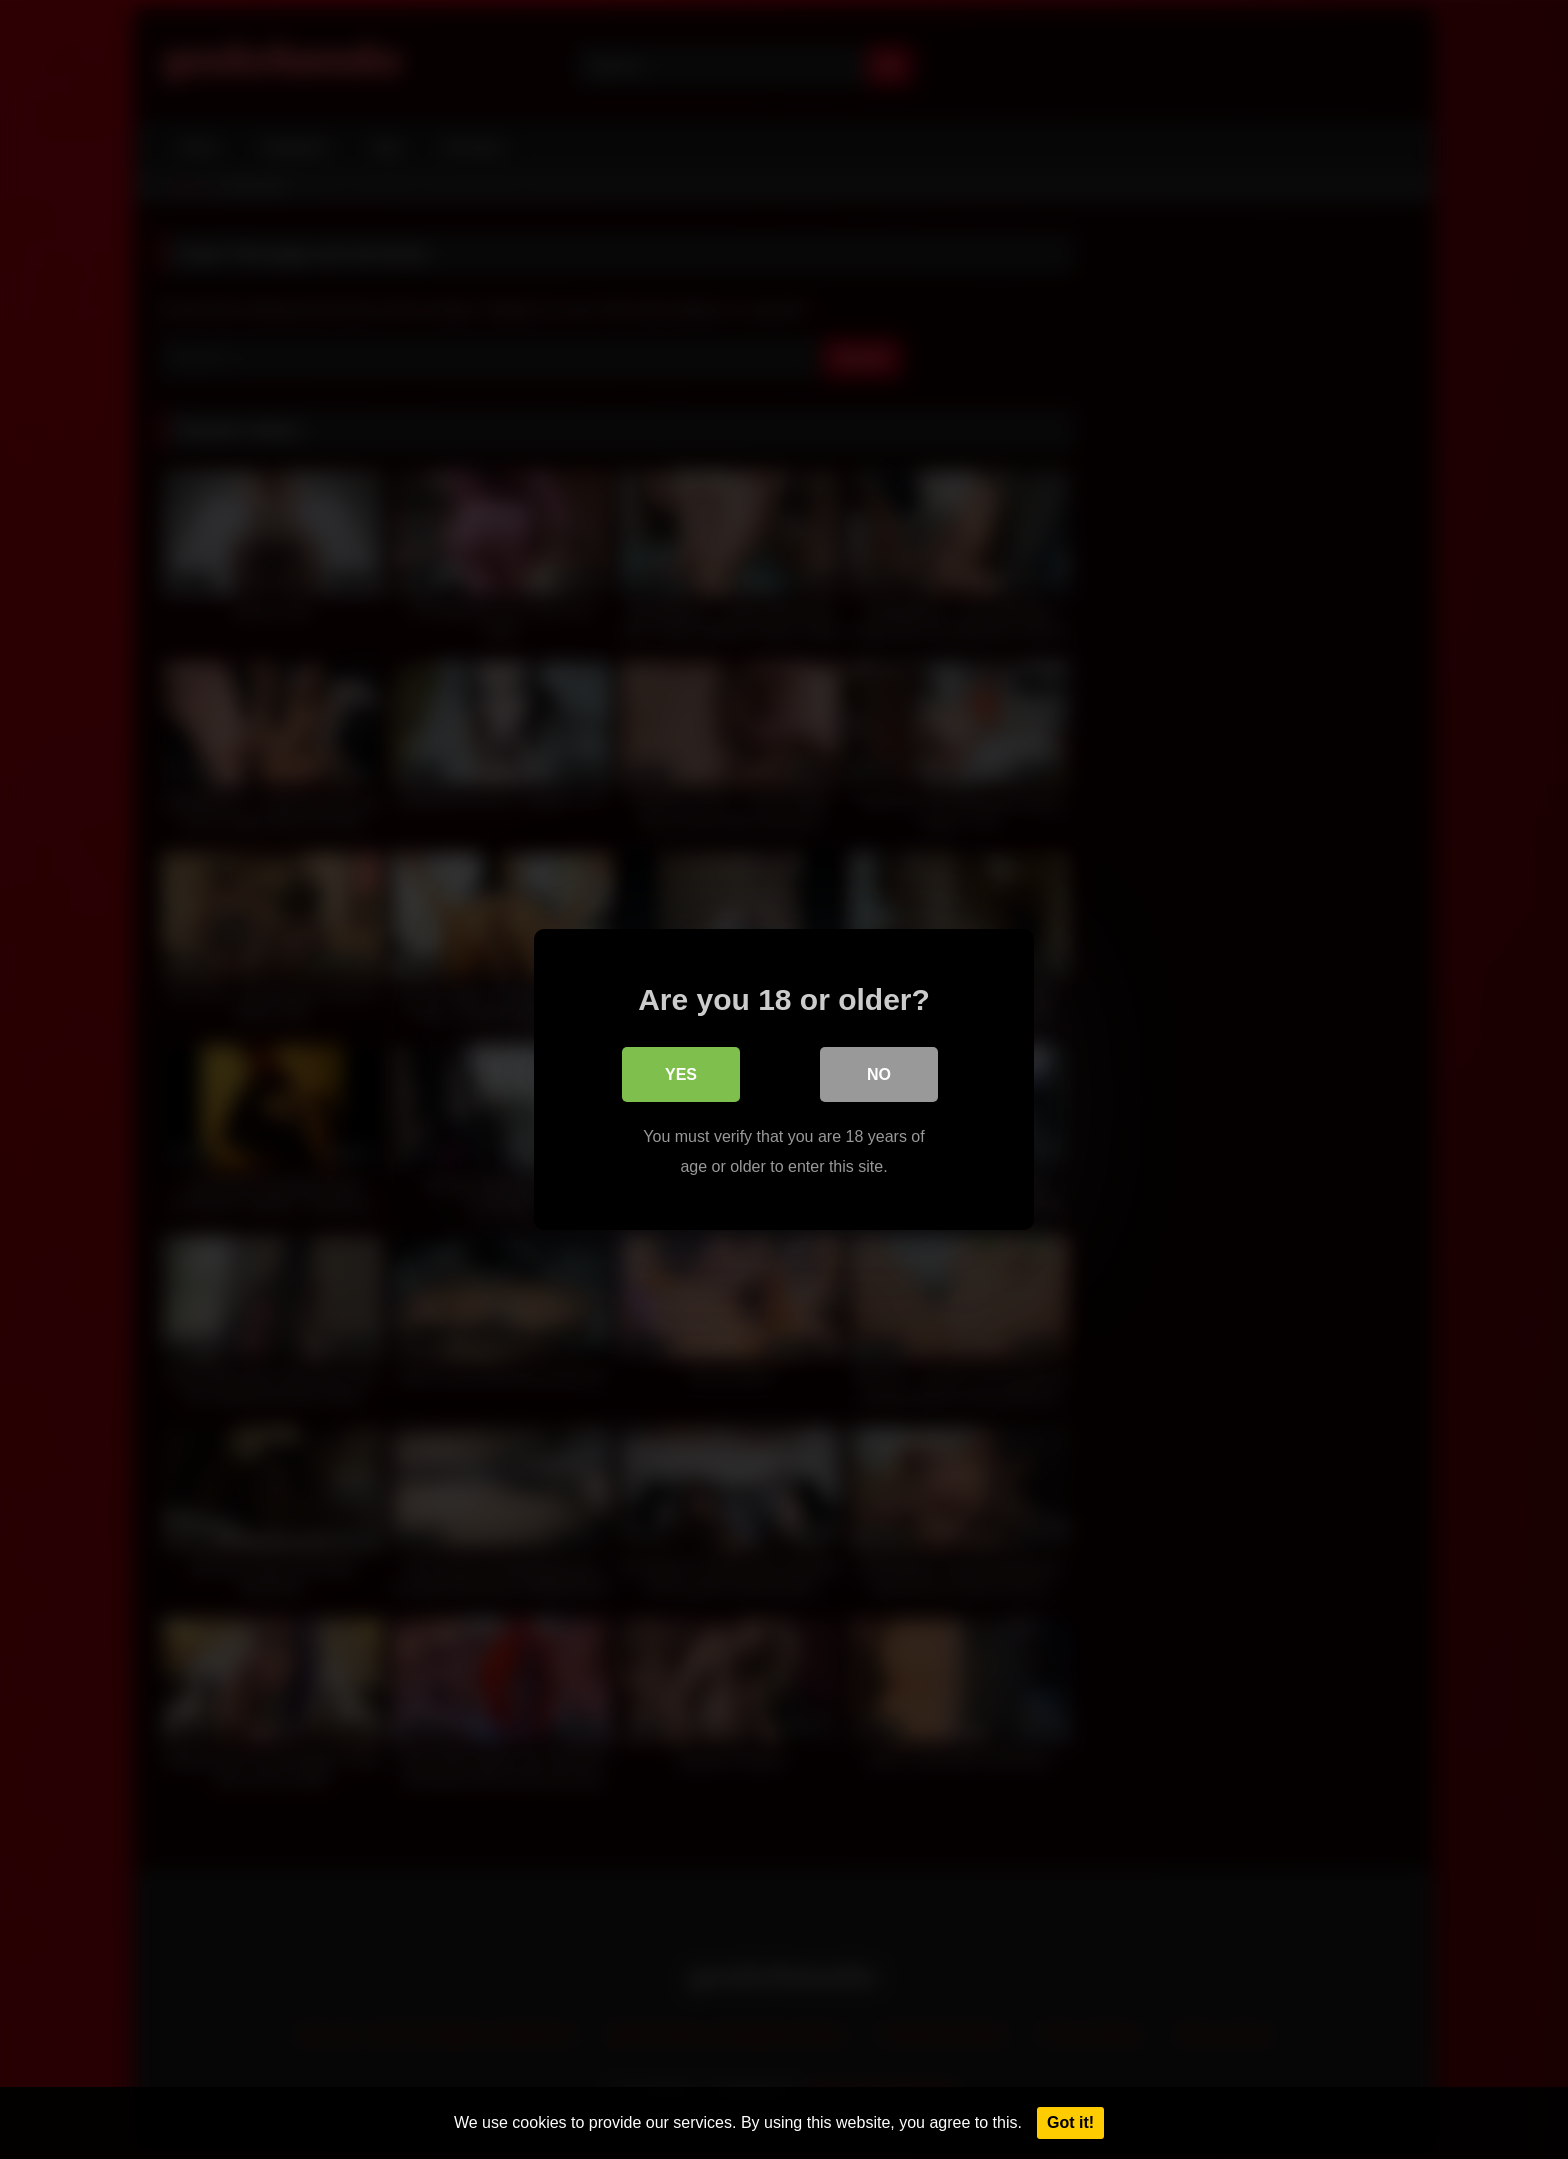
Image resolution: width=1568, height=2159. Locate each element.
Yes (681, 1074)
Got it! (1070, 2122)
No (879, 1074)
